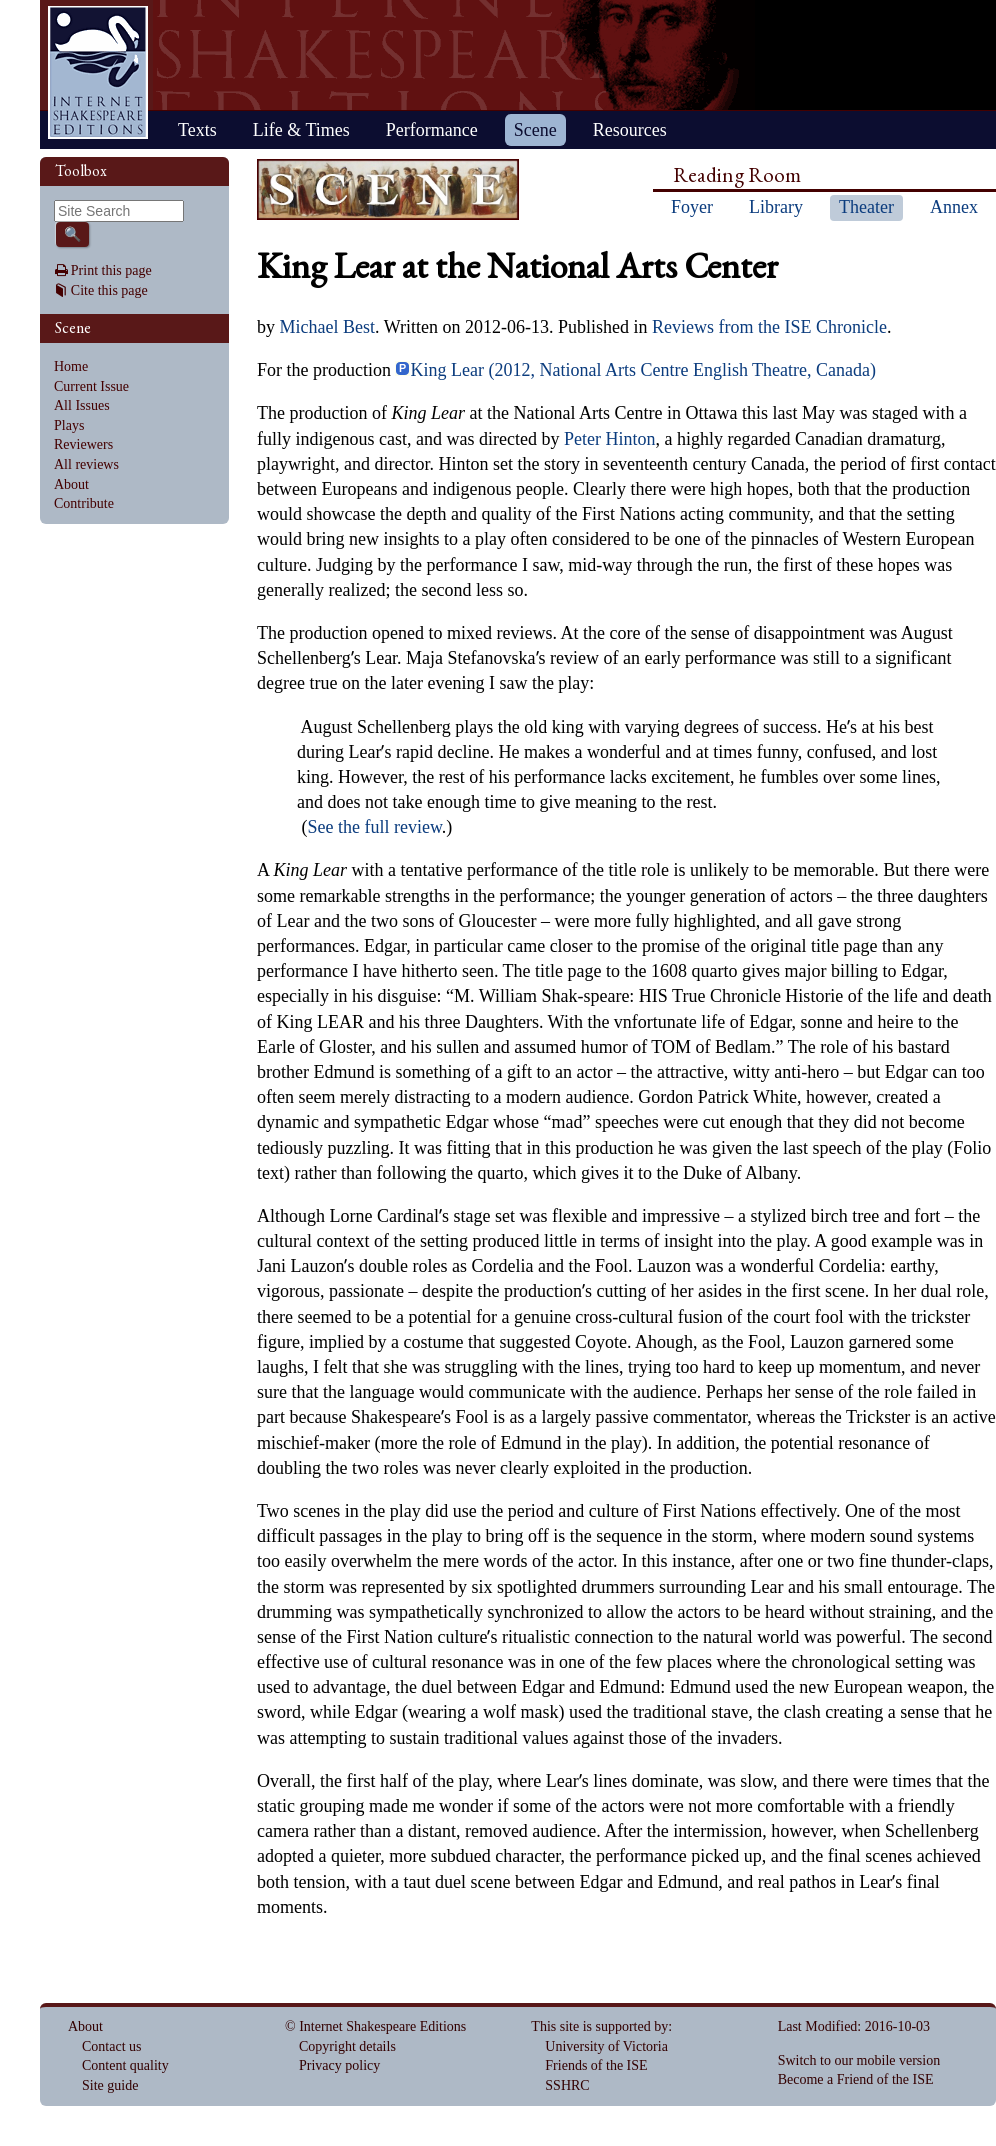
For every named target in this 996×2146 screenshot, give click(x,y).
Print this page (111, 270)
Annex (954, 207)
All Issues (82, 405)
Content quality (125, 2065)
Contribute (84, 503)
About (71, 484)
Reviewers (83, 444)
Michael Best (327, 327)
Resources (630, 130)
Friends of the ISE (596, 2065)
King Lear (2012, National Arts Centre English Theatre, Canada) (635, 370)
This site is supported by (599, 2026)
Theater (866, 207)
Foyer (692, 207)
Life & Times (301, 130)
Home (98, 72)
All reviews (86, 464)
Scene (535, 130)
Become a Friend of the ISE (856, 2079)
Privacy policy (339, 2065)
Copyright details (347, 2046)
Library (776, 207)
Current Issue (91, 386)
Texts (197, 130)
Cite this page (109, 290)
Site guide (110, 2085)
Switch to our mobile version (859, 2060)
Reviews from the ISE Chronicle (769, 327)
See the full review (375, 827)
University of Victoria (606, 2046)
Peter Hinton (610, 439)
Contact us (112, 2046)
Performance (432, 130)
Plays (69, 425)
